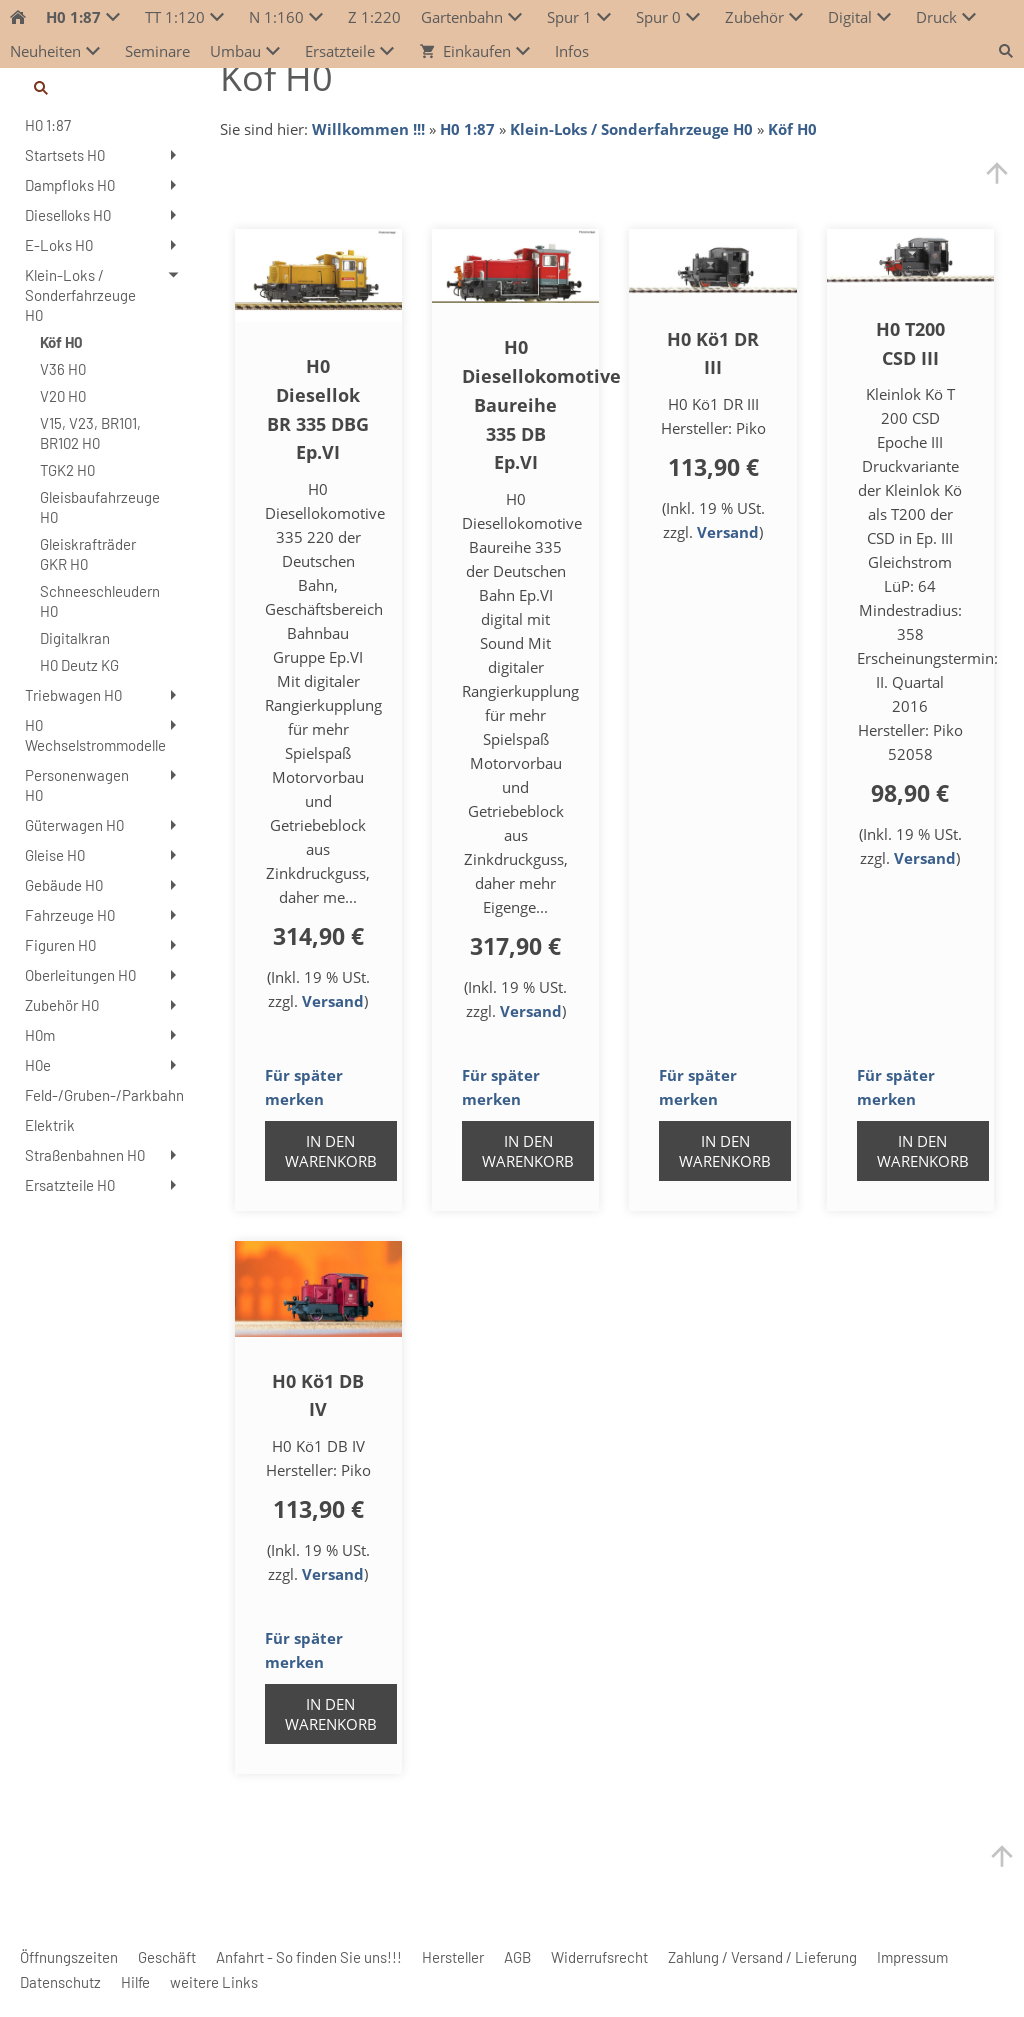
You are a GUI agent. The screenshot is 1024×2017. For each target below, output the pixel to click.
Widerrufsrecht (599, 1957)
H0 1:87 (467, 129)
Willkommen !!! (368, 129)
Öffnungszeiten (69, 1957)
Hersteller (453, 1957)
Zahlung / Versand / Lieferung (762, 1957)
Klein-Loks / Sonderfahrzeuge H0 (631, 129)
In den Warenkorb (331, 1151)
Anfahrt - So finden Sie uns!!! (309, 1957)
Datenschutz (60, 1982)
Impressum (912, 1957)
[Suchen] (102, 88)
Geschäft (167, 1957)
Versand (333, 1001)
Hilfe (135, 1982)
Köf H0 (792, 129)
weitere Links (214, 1982)
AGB (517, 1957)
